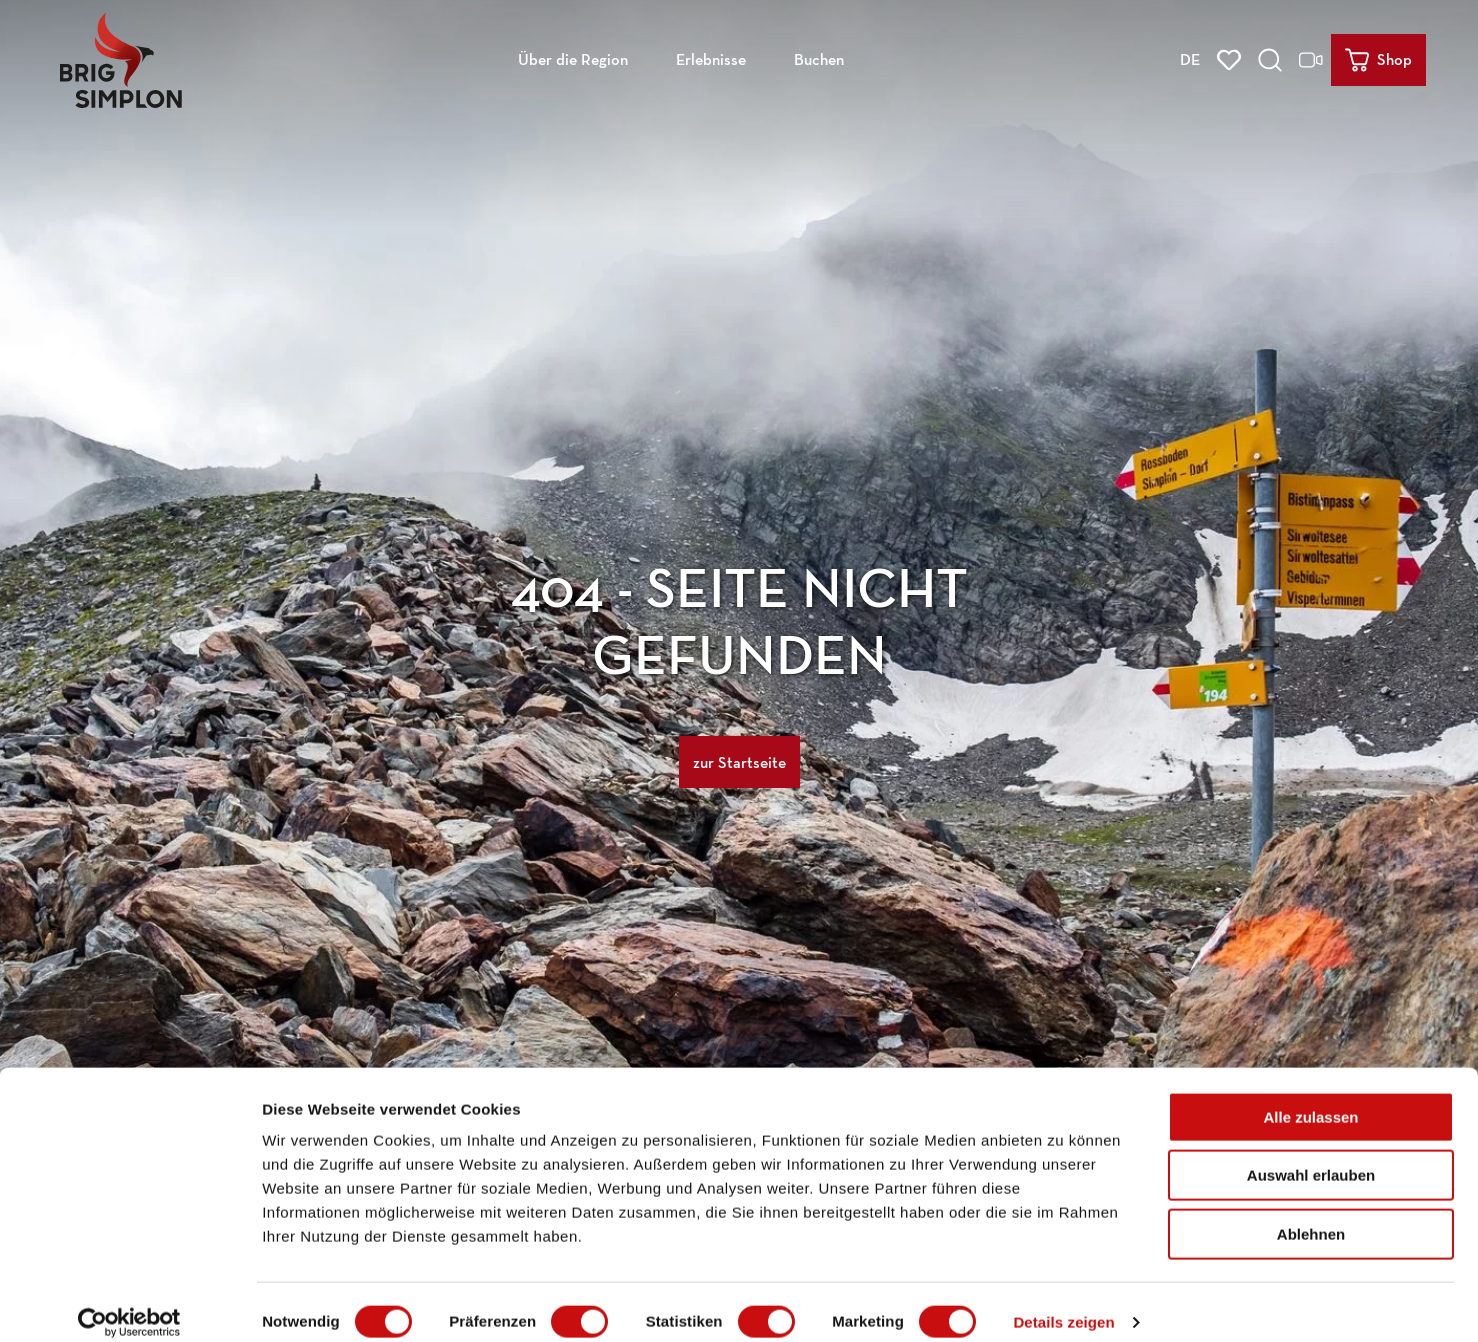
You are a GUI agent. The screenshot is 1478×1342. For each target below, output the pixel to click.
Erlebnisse (711, 55)
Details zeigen (1063, 1302)
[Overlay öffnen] (1273, 56)
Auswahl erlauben (1311, 1156)
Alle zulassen (1310, 1097)
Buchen (819, 55)
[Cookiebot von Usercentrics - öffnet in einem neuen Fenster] (129, 1303)
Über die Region (573, 55)
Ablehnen (1311, 1214)
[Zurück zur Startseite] (117, 56)
